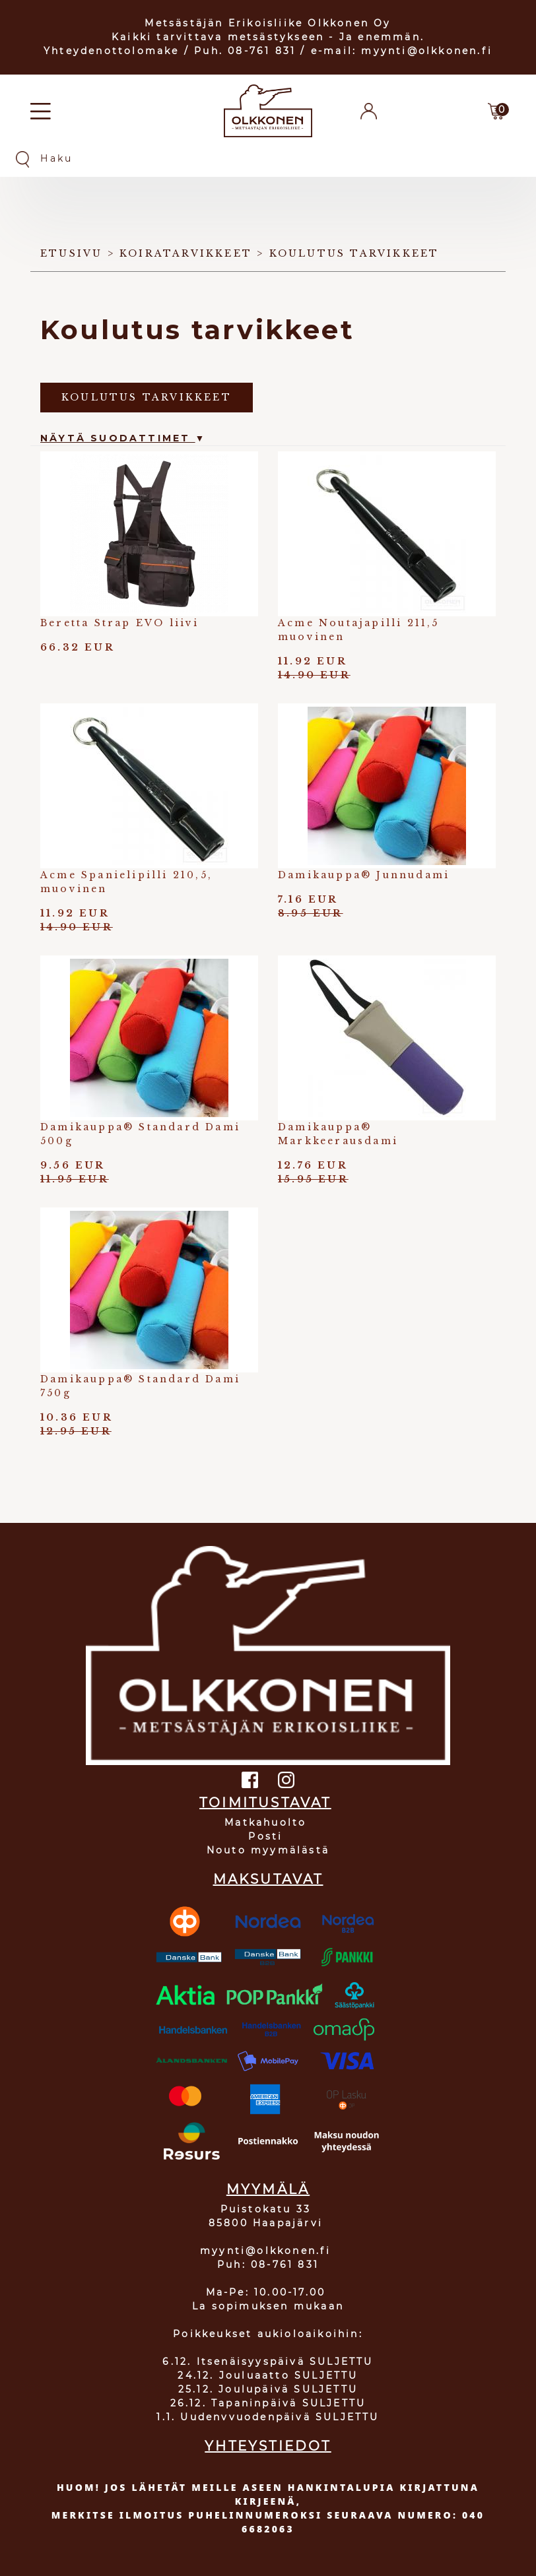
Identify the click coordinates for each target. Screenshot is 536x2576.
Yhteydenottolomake (112, 51)
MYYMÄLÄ (268, 2189)
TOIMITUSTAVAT (265, 1803)
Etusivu (71, 253)
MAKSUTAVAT (268, 1879)
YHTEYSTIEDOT (268, 2446)
